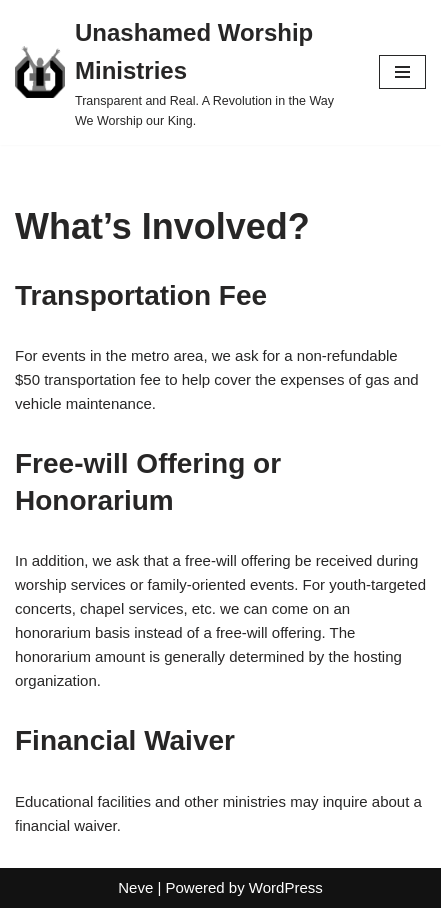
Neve (135, 887)
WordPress (286, 887)
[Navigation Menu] (402, 72)
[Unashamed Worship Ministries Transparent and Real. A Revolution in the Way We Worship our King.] (182, 72)
